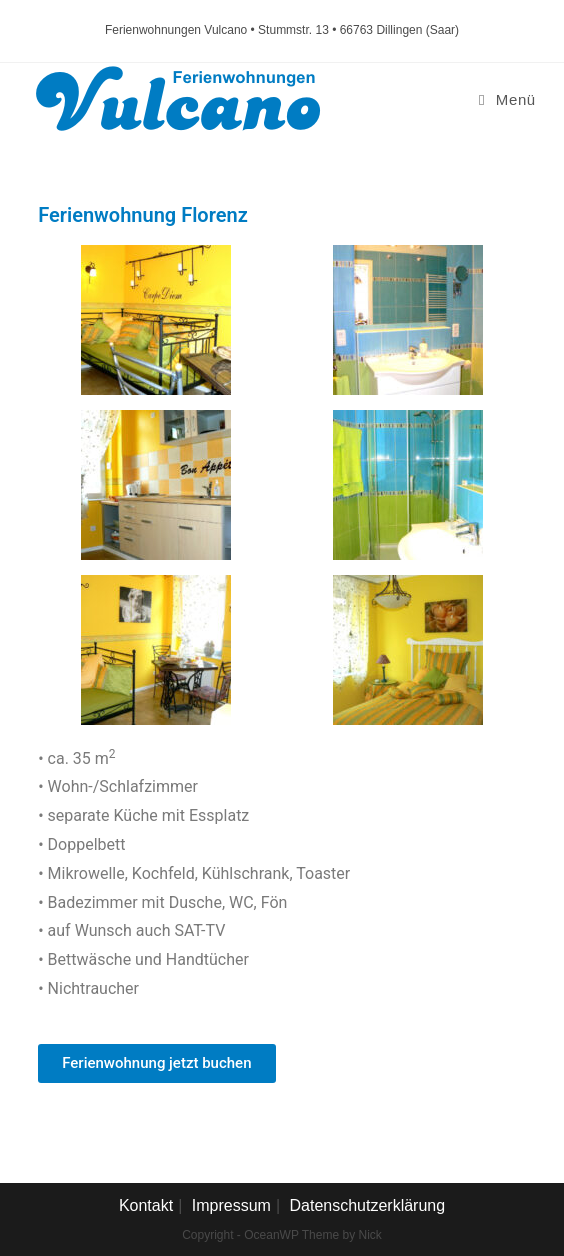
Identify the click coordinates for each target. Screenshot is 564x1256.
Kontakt (146, 1205)
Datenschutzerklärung (367, 1205)
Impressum (231, 1205)
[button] (156, 1063)
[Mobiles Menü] (507, 99)
